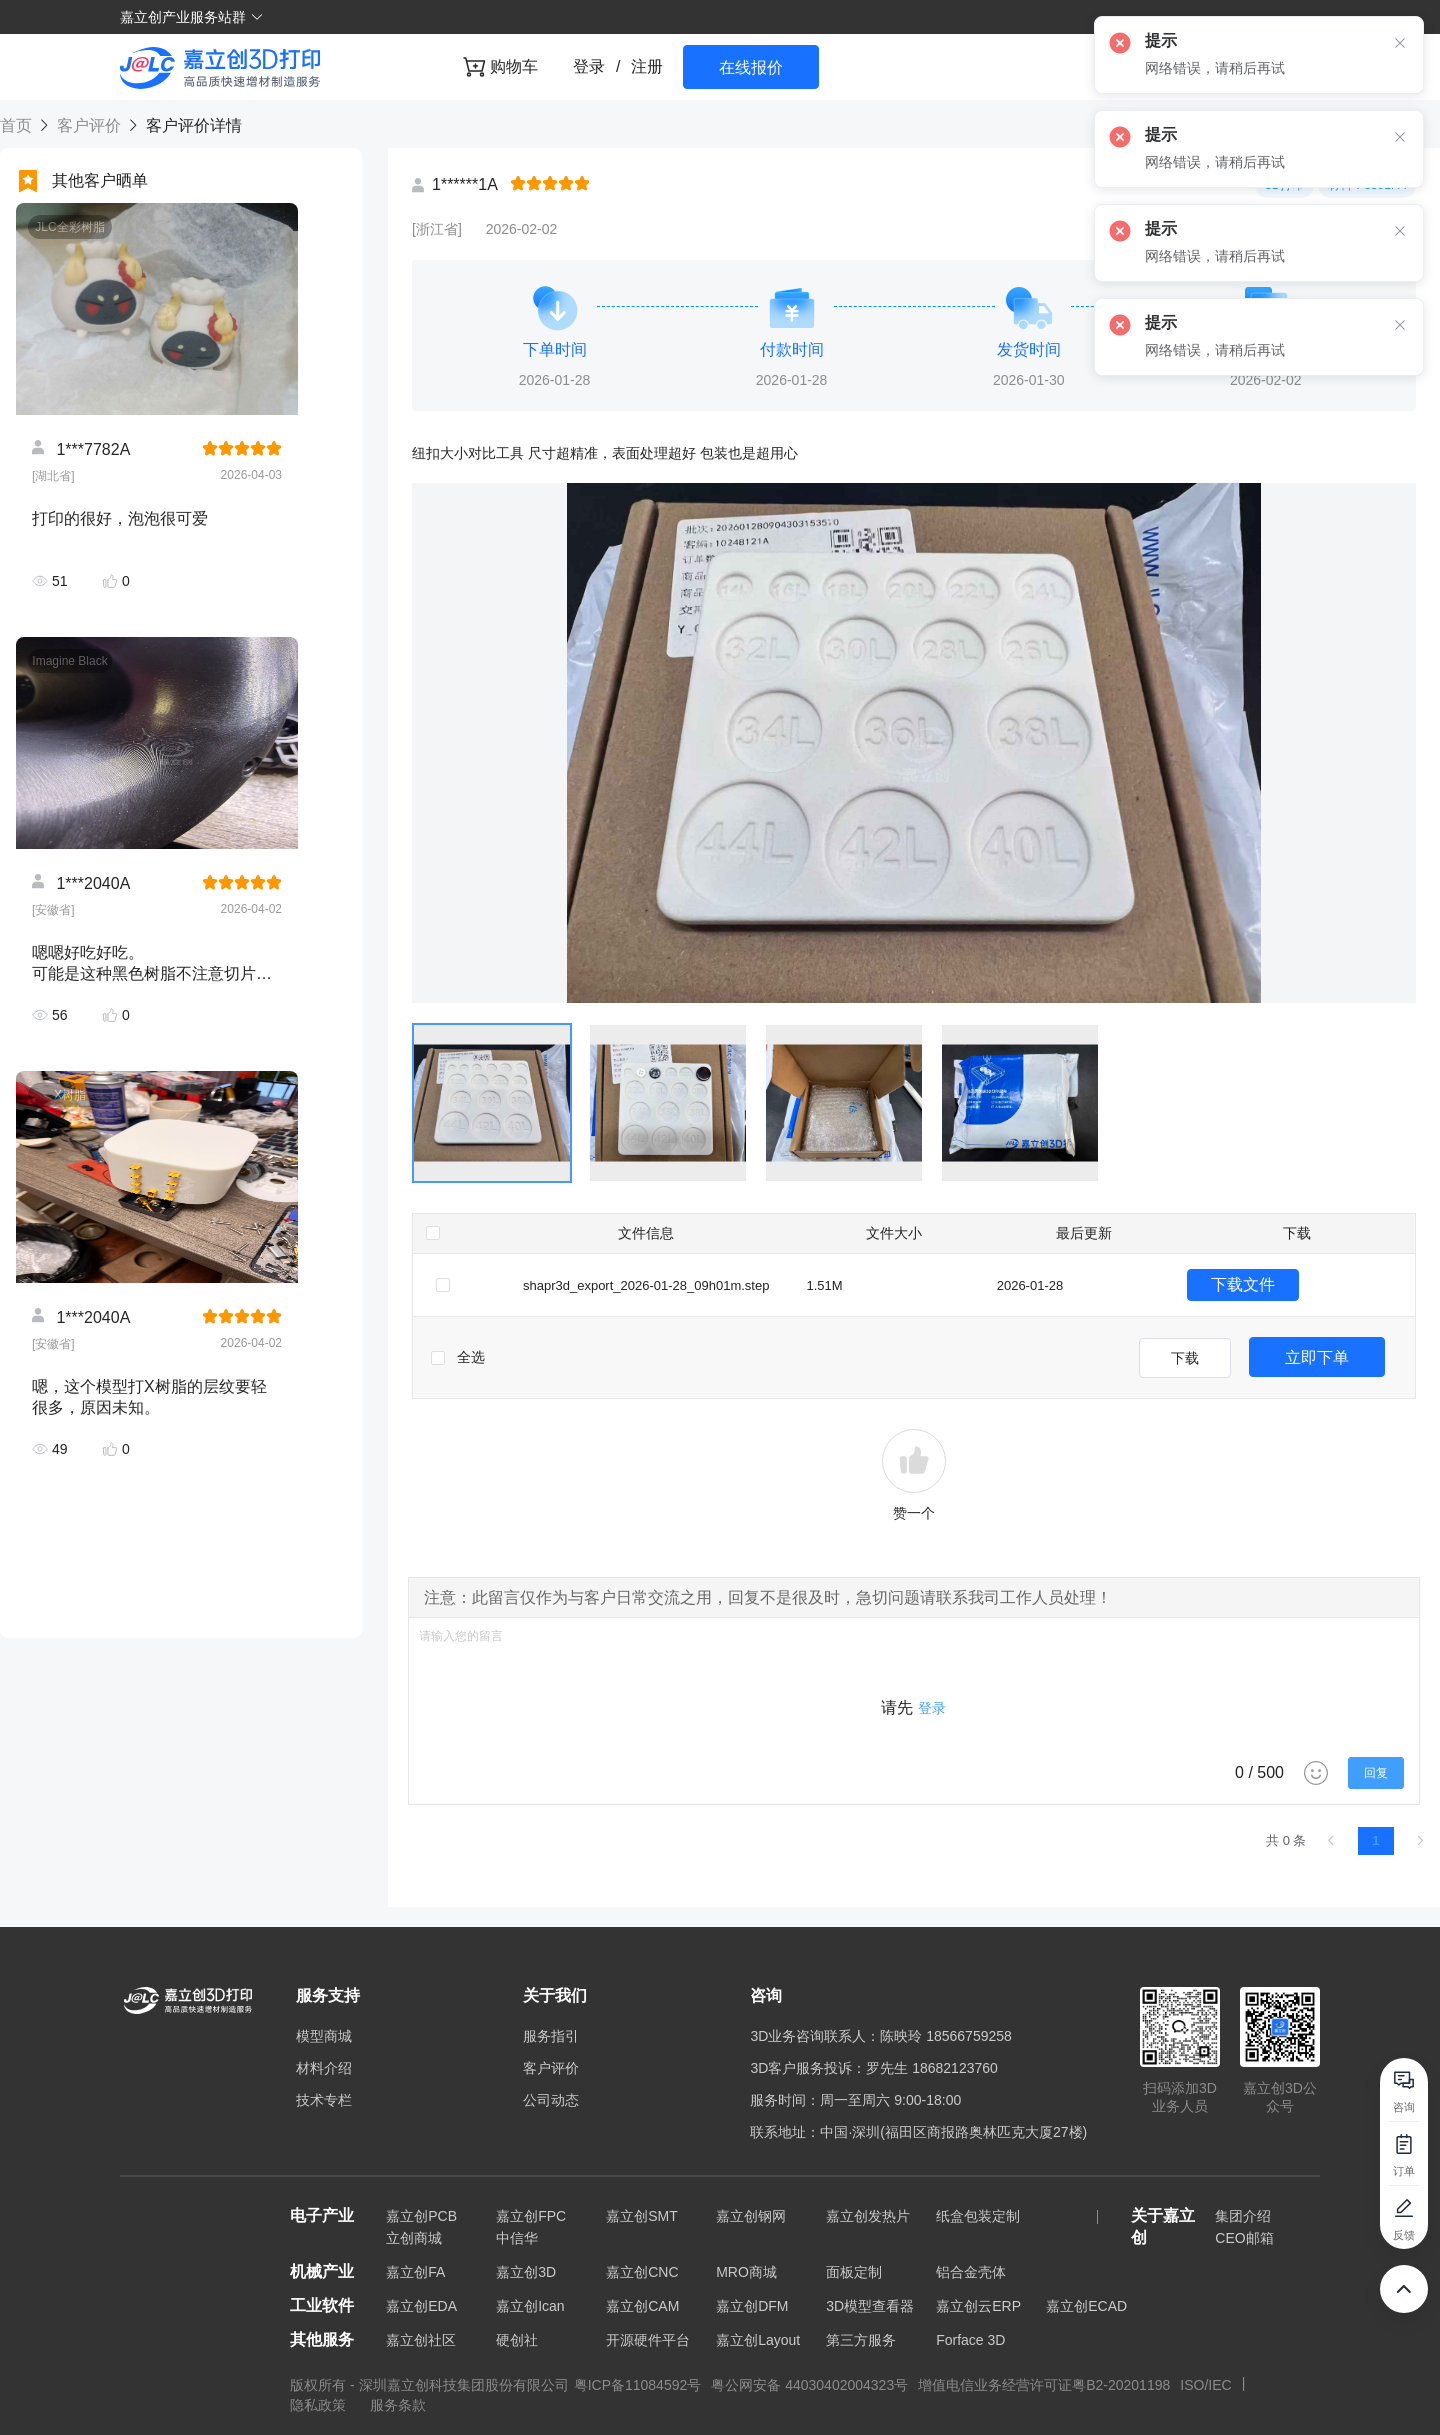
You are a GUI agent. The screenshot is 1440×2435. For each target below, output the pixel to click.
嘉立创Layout (758, 2340)
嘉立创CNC (642, 2272)
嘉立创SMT (642, 2216)
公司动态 (551, 2100)
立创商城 (414, 2238)
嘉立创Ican (530, 2306)
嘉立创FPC (531, 2216)
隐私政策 (320, 2405)
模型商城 (324, 2036)
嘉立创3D (526, 2272)
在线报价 (751, 67)
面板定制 (854, 2272)
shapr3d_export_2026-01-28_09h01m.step (646, 1285)
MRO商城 (746, 2272)
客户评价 (88, 125)
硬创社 (517, 2340)
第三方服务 (861, 2340)
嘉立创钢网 (751, 2216)
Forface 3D (970, 2340)
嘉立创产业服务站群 (192, 17)
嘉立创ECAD (1086, 2306)
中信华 (517, 2238)
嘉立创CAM (642, 2306)
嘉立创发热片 (868, 2216)
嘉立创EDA (421, 2306)
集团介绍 (1243, 2216)
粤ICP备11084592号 (638, 2385)
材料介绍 (324, 2068)
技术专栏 (324, 2100)
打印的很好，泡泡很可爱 (120, 518)
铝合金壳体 (971, 2272)
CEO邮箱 (1244, 2238)
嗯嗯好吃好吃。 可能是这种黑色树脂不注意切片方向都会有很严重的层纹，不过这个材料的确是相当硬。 (152, 963)
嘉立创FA (415, 2272)
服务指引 (551, 2036)
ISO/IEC (1205, 2385)
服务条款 (398, 2405)
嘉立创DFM (752, 2306)
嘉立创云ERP (978, 2306)
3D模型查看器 (870, 2306)
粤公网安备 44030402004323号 (809, 2385)
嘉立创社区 (421, 2340)
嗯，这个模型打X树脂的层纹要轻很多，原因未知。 (149, 1397)
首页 (18, 125)
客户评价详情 (191, 125)
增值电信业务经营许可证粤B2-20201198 (1044, 2385)
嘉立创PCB (421, 2216)
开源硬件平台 (648, 2340)
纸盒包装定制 (978, 2216)
